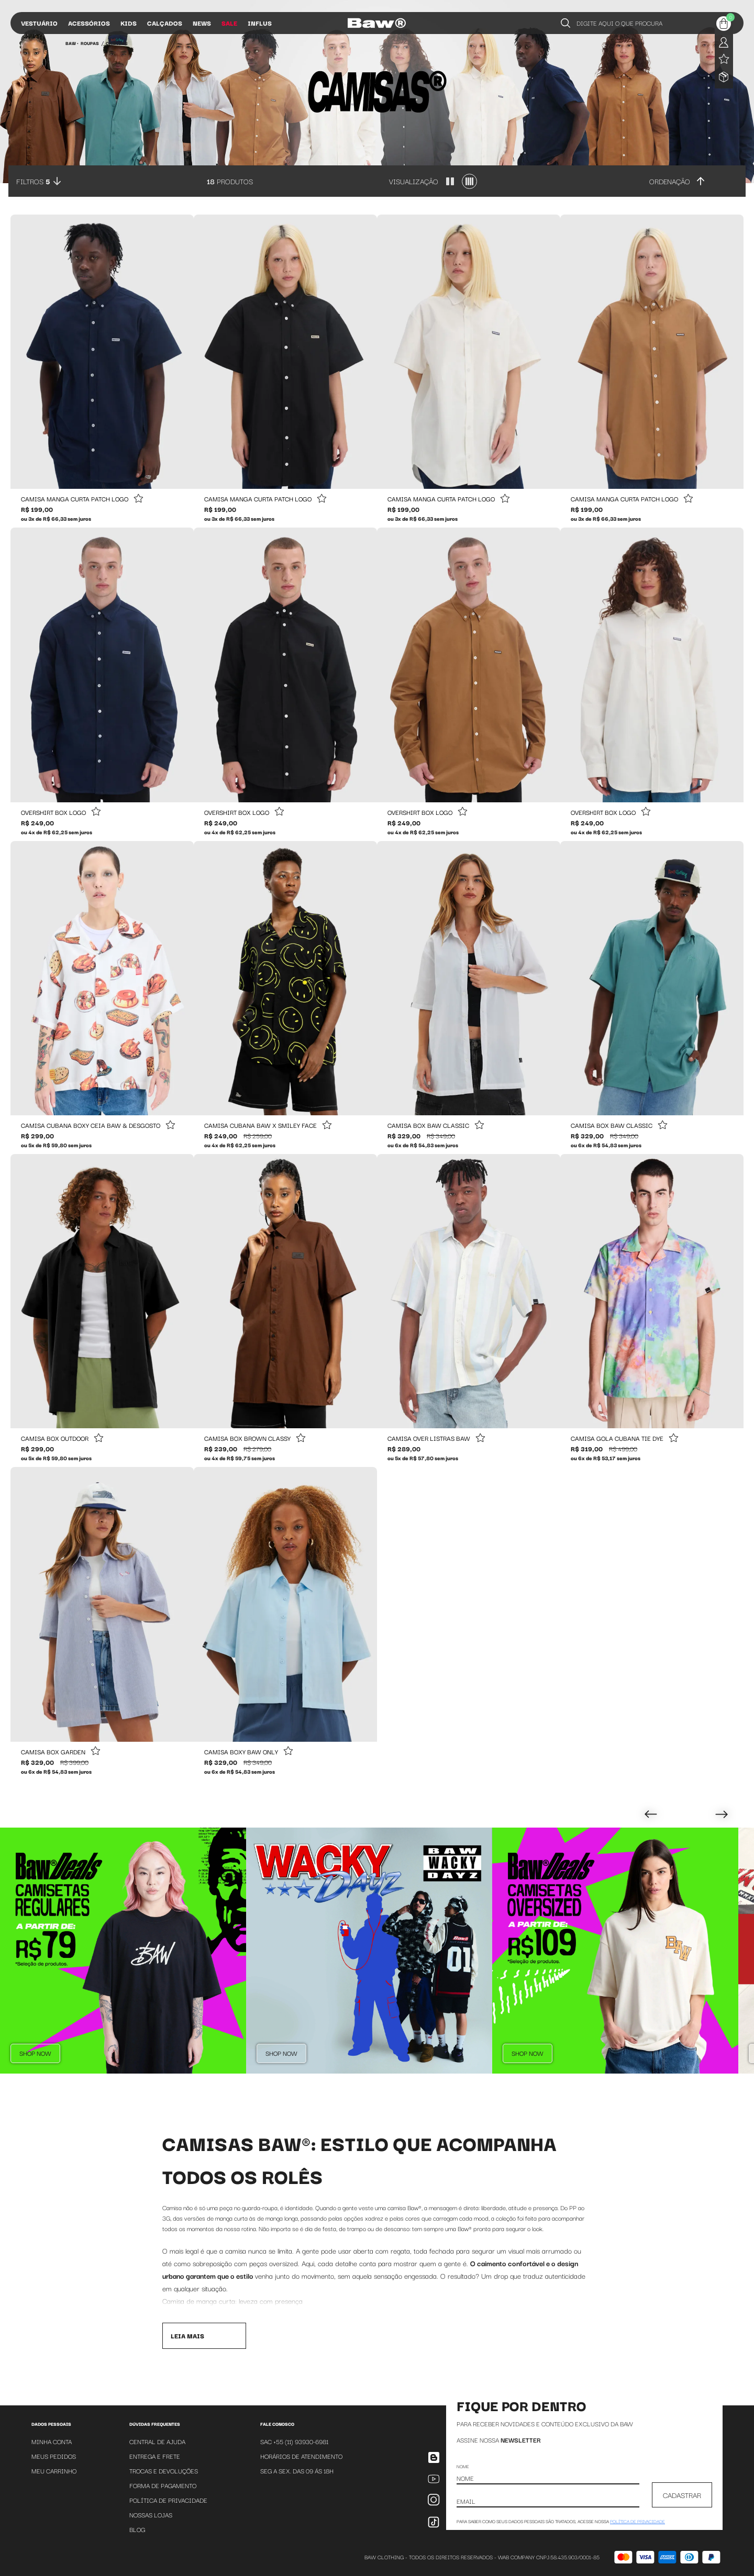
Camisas (117, 43)
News (202, 23)
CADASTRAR (682, 2495)
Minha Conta (51, 2441)
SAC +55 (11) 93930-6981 (294, 2441)
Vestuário (39, 23)
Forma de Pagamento (162, 2485)
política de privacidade (637, 2521)
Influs (260, 23)
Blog (137, 2529)
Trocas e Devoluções (163, 2471)
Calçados (164, 23)
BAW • (72, 43)
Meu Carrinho (53, 2471)
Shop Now (35, 2053)
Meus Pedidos (53, 2456)
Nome (463, 2466)
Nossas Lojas (150, 2514)
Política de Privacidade (168, 2500)
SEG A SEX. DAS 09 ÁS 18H (297, 2471)
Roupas (90, 43)
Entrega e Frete (154, 2456)
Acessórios (89, 23)
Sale (229, 23)
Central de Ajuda (157, 2441)
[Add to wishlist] (138, 499)
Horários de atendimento (301, 2456)
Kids (128, 23)
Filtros (33, 181)
